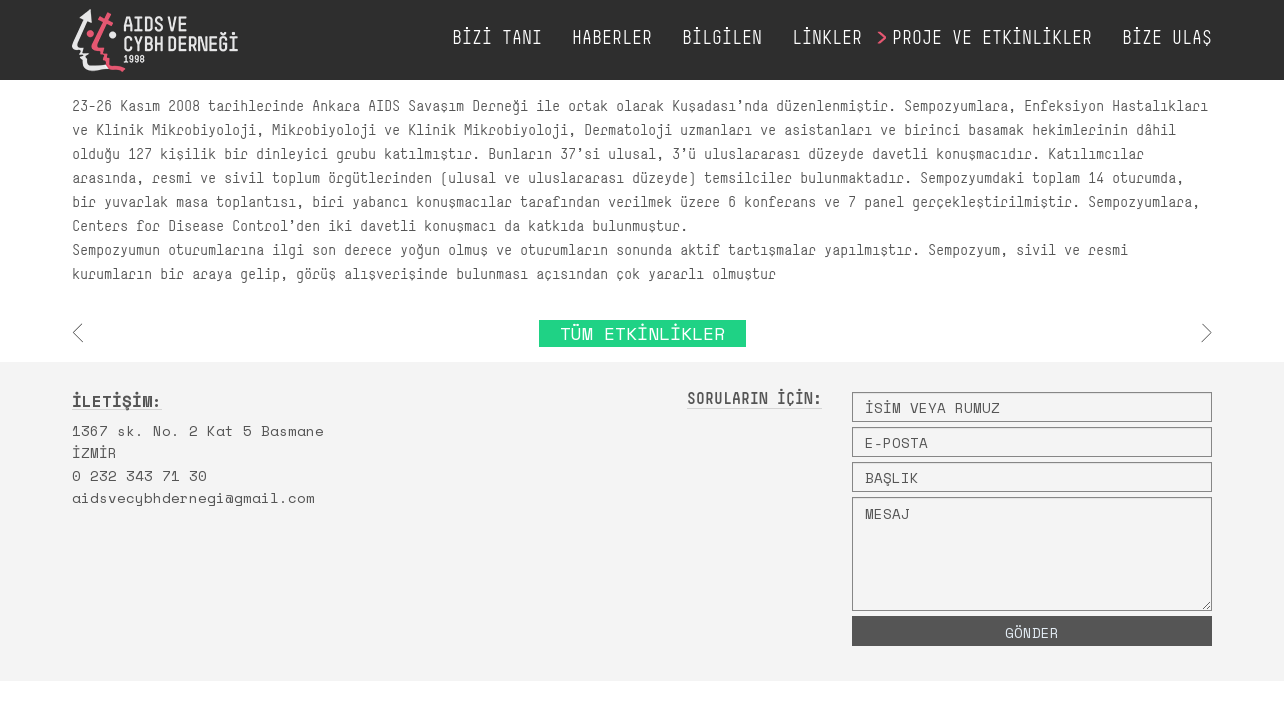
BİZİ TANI (497, 39)
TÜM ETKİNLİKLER (642, 333)
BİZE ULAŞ (1167, 39)
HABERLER (612, 39)
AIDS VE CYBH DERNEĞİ (155, 40)
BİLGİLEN (722, 39)
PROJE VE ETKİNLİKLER (992, 39)
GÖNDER (1032, 632)
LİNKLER (827, 39)
